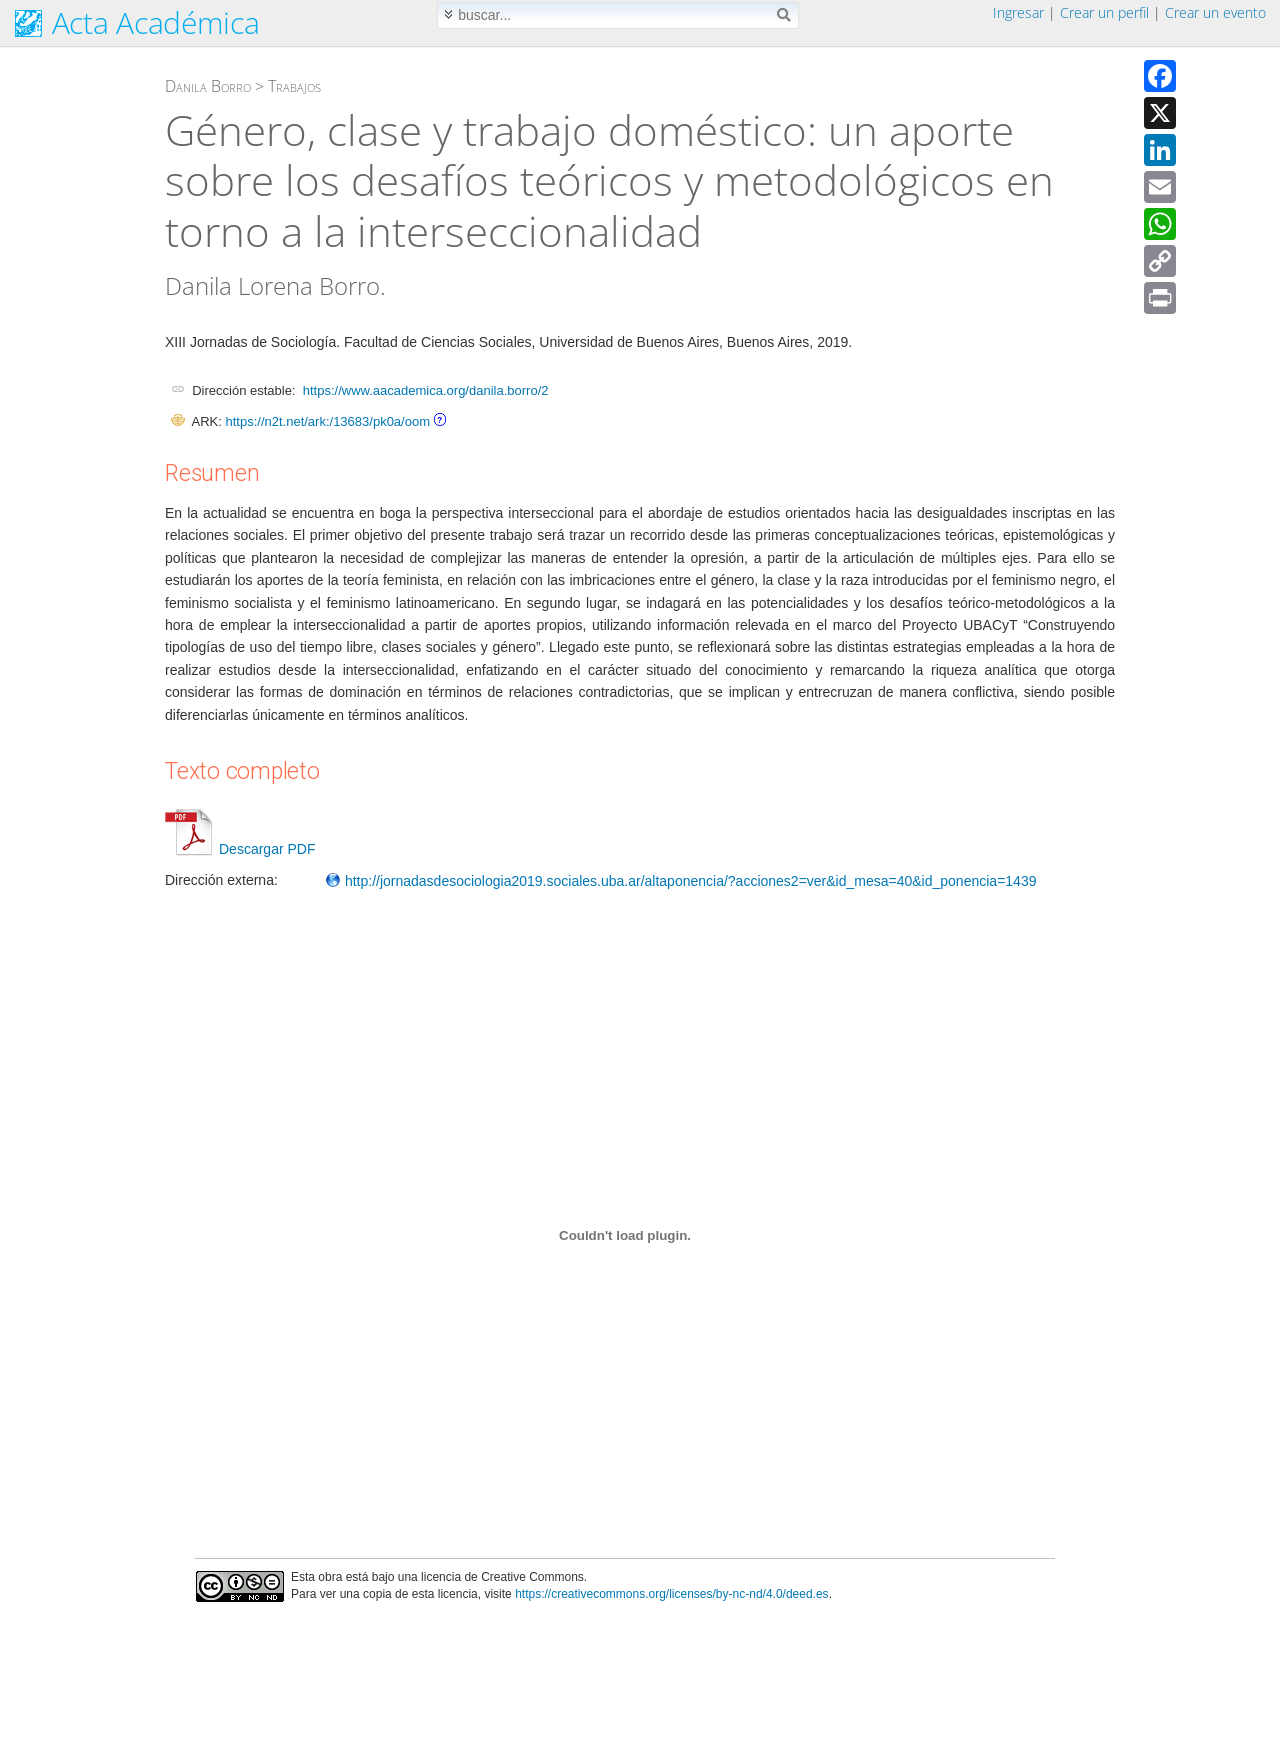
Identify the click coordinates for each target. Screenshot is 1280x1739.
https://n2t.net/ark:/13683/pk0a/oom (327, 421)
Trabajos (294, 86)
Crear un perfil (1104, 12)
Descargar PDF (240, 849)
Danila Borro (208, 86)
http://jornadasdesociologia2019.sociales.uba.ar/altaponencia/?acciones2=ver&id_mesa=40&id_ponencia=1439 (680, 881)
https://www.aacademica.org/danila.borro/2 (426, 390)
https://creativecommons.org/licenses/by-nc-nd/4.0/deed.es (672, 1594)
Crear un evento (1215, 12)
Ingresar (1018, 12)
